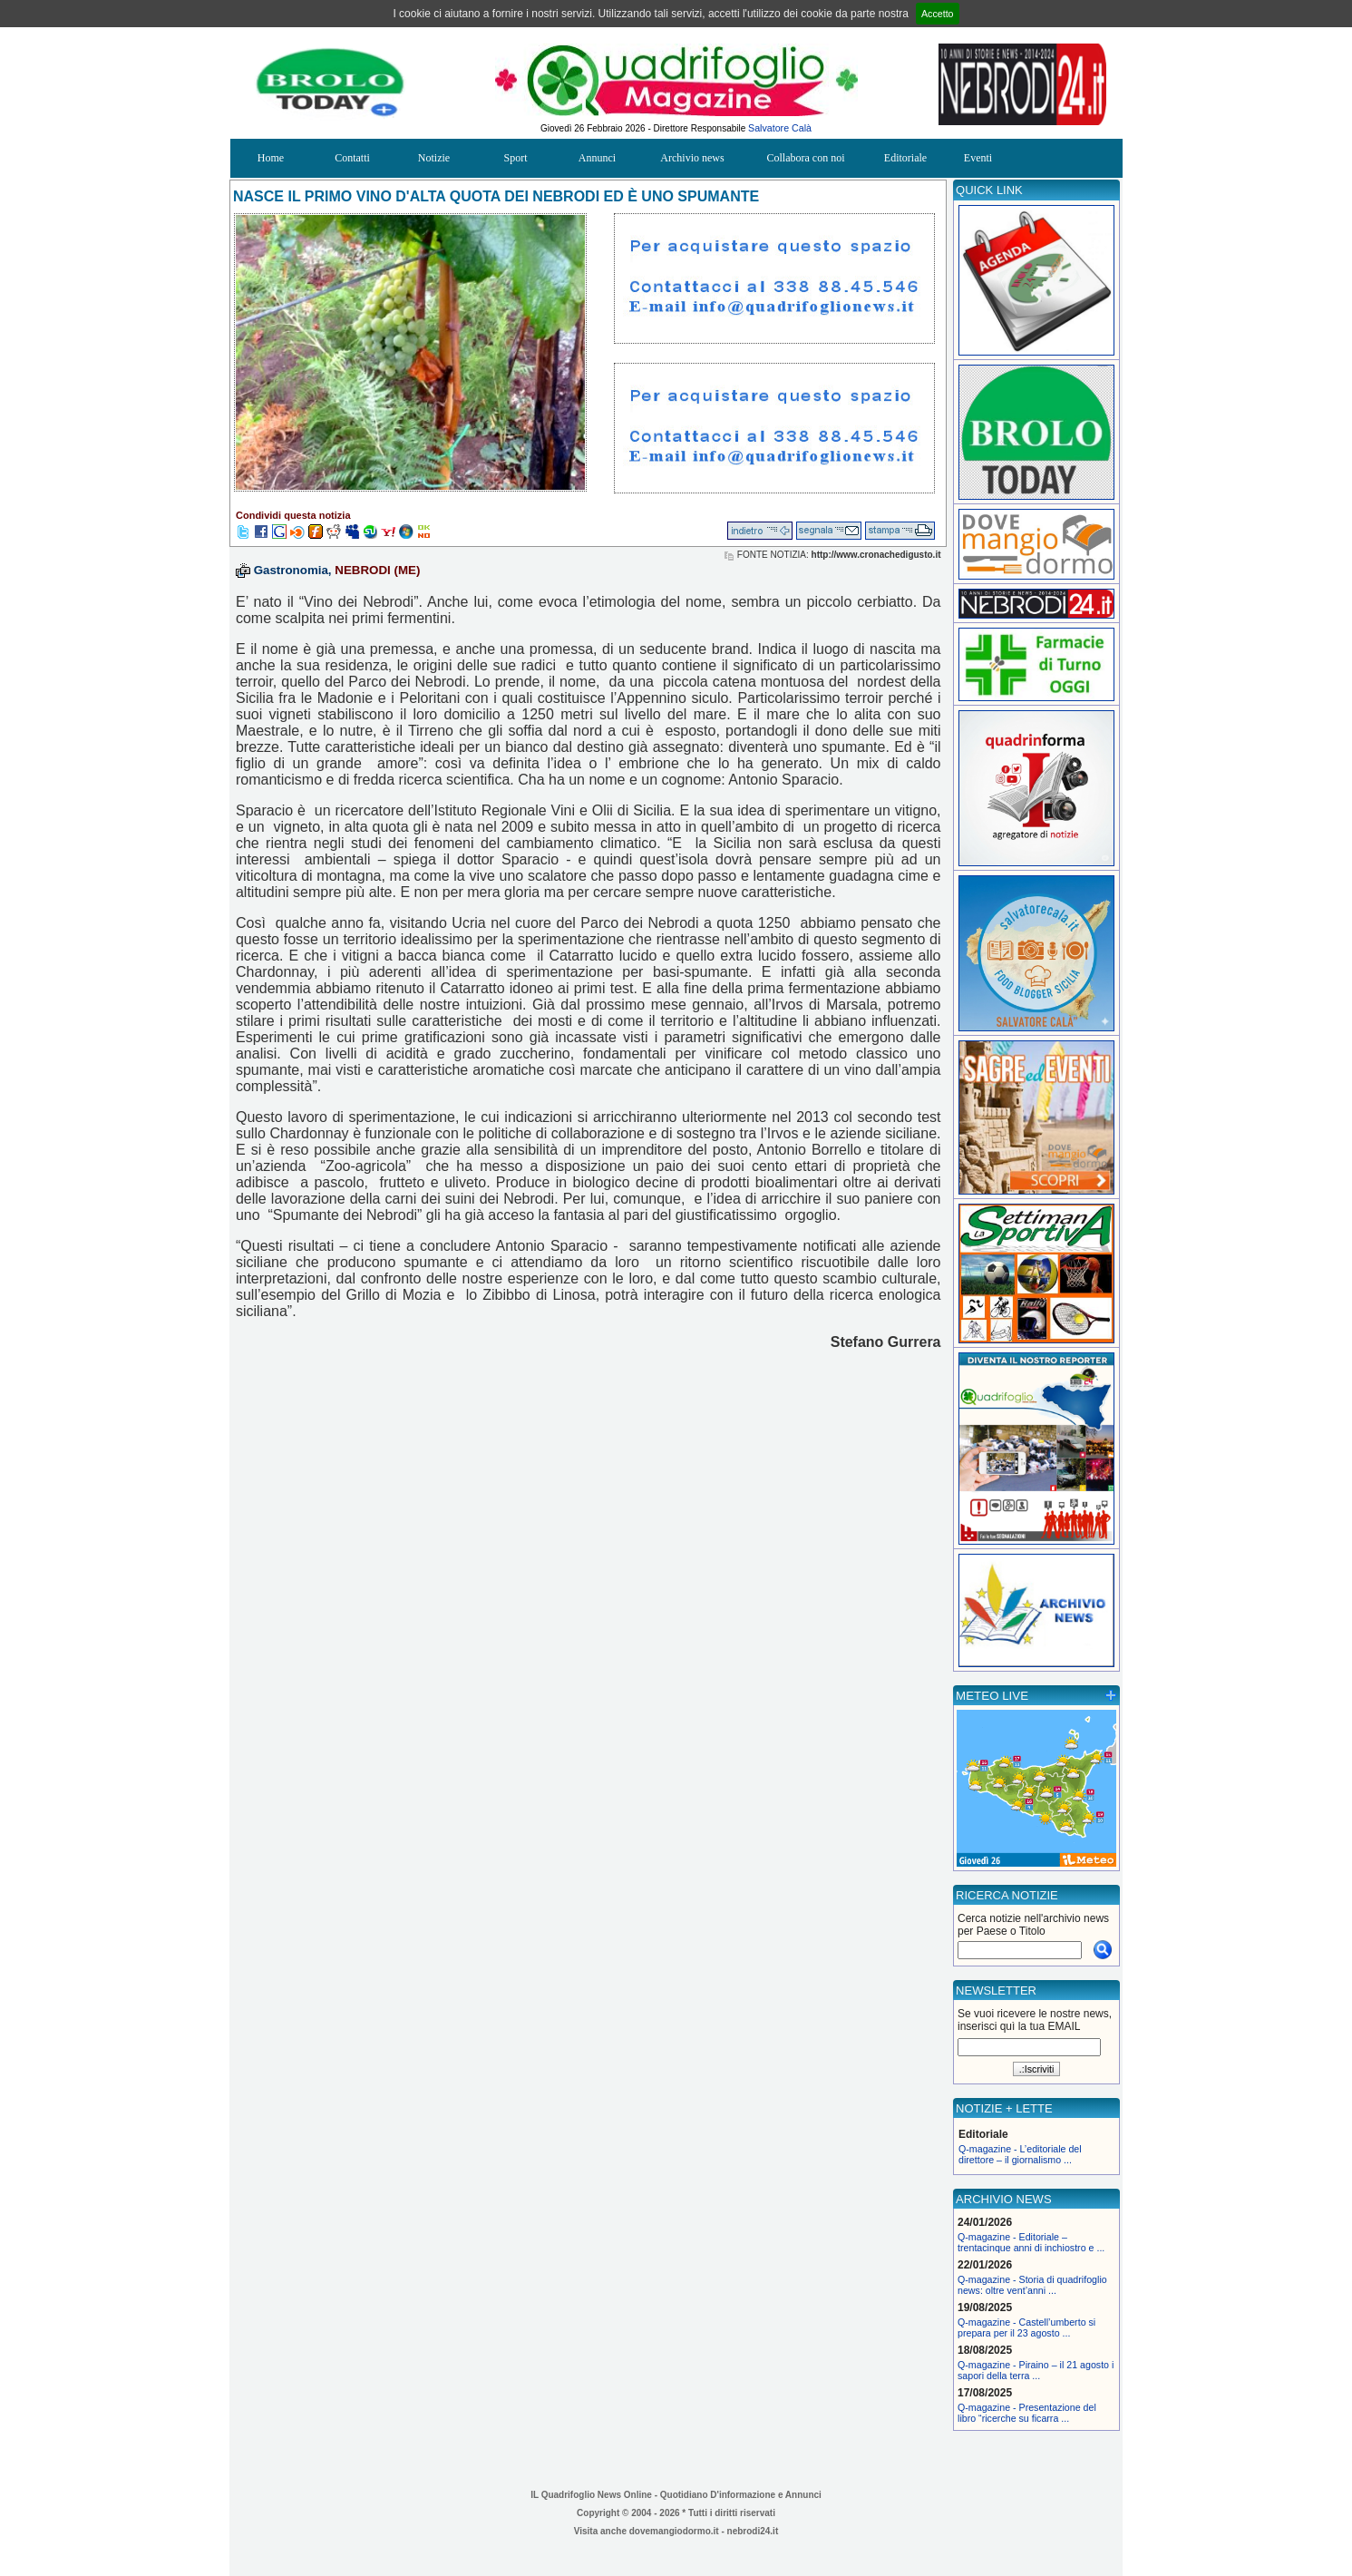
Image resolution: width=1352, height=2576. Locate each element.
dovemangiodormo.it (674, 2531)
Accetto (937, 13)
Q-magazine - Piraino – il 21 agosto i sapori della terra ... (1036, 2370)
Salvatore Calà (780, 127)
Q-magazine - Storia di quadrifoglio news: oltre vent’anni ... (1032, 2285)
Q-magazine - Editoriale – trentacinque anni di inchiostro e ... (1031, 2242)
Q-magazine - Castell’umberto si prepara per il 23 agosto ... (1026, 2327)
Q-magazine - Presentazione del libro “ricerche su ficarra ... (1027, 2413)
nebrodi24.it (753, 2531)
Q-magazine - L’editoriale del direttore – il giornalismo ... (1020, 2154)
